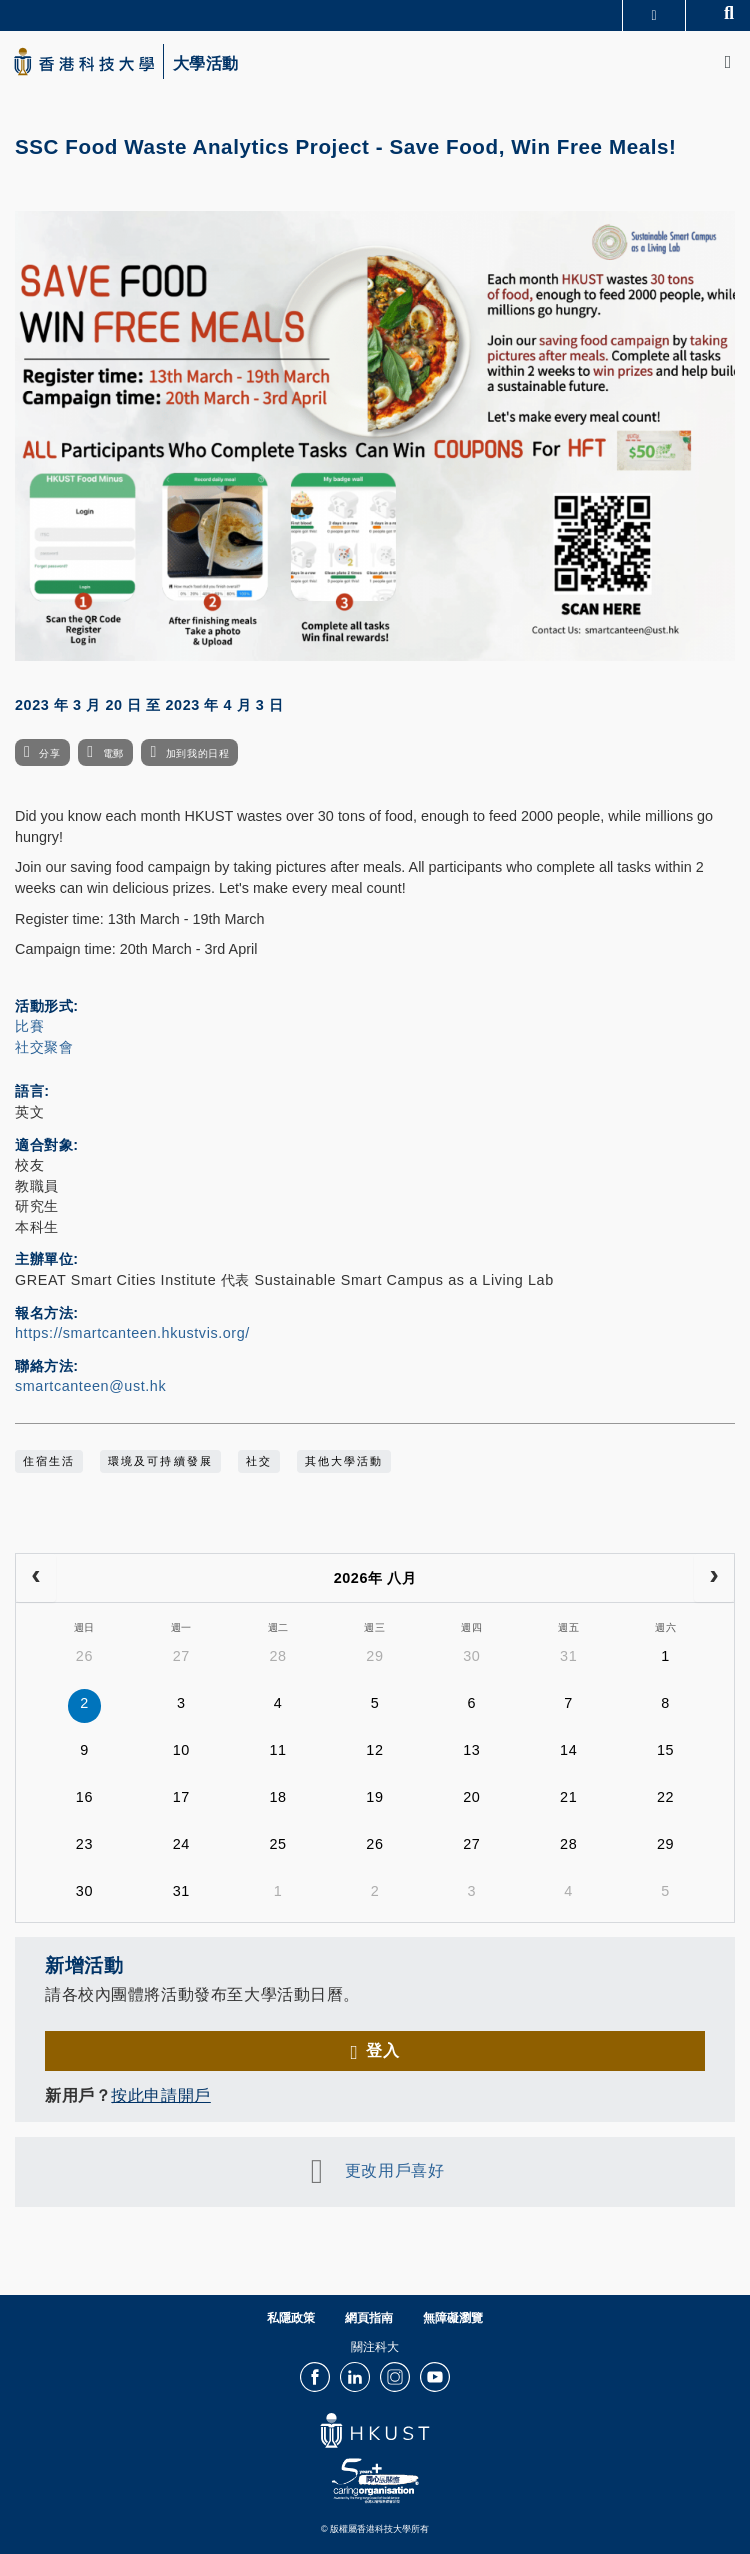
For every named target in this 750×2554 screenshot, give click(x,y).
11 (278, 1750)
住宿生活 (49, 1461)
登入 (382, 2050)
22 (665, 1797)
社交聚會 (44, 1047)
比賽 (29, 1026)
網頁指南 (369, 2318)
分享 (49, 753)
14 (568, 1750)
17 (181, 1797)
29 (374, 1656)
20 (471, 1797)
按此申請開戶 (160, 2095)
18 (278, 1797)
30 (471, 1656)
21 (568, 1797)
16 (84, 1797)
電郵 (113, 753)
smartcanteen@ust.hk (90, 1386)
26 (84, 1656)
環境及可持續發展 (160, 1461)
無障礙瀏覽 (453, 2318)
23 (84, 1844)
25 (278, 1844)
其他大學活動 (344, 1461)
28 (278, 1656)
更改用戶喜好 (394, 2170)
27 (181, 1656)
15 (665, 1750)
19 (374, 1797)
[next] (714, 1578)
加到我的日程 (197, 753)
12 (374, 1750)
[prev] (36, 1578)
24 (181, 1844)
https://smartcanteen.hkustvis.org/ (132, 1333)
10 (181, 1750)
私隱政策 (291, 2318)
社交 (259, 1461)
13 (471, 1750)
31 (568, 1656)
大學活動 (206, 64)
